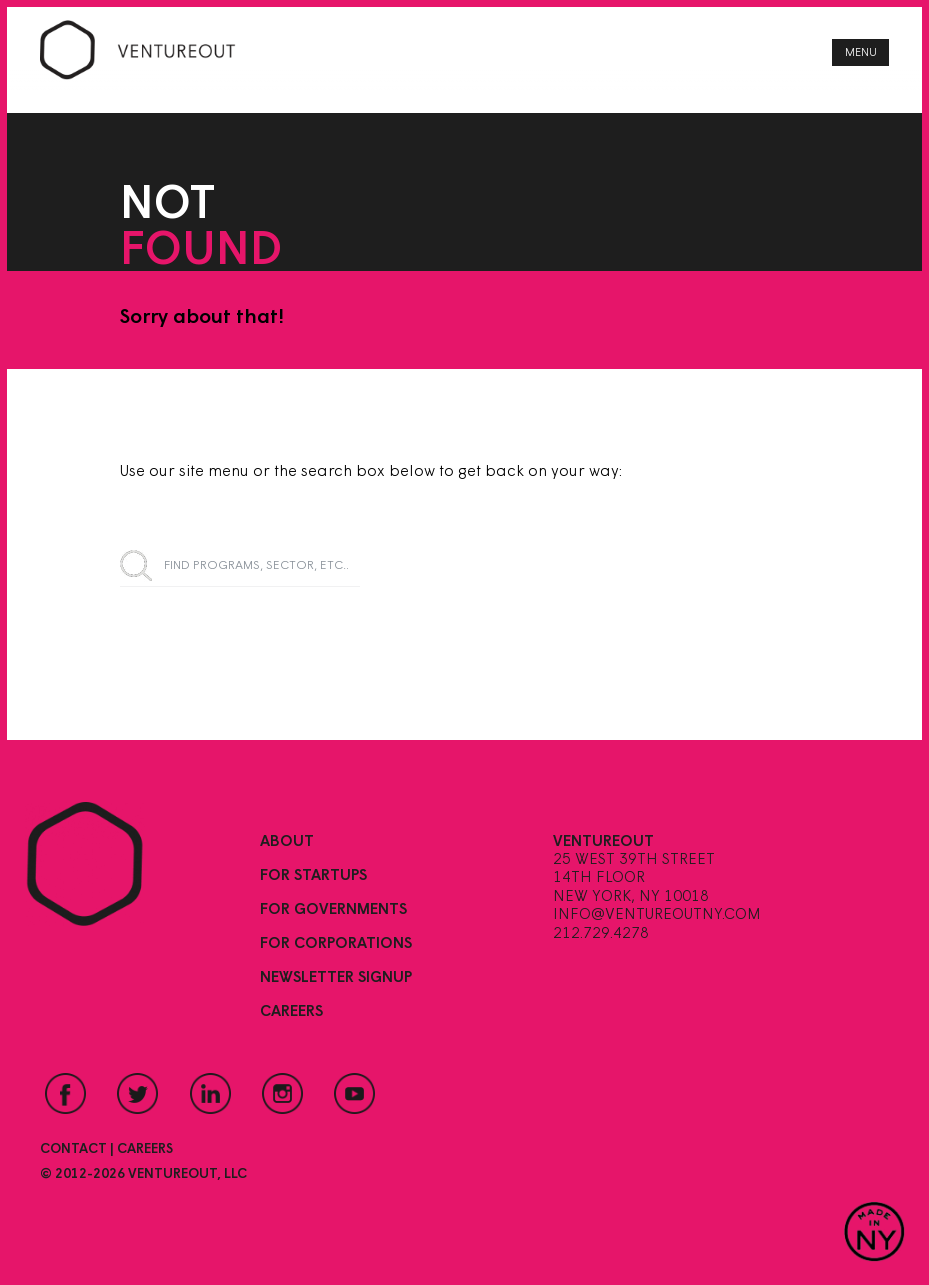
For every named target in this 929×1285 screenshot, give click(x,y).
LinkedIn (210, 1093)
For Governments (333, 910)
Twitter (138, 1093)
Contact (73, 1149)
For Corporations (336, 944)
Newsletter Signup (336, 978)
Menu (861, 53)
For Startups (313, 876)
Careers (291, 1012)
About (287, 842)
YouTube (355, 1093)
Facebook (66, 1093)
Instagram (283, 1093)
